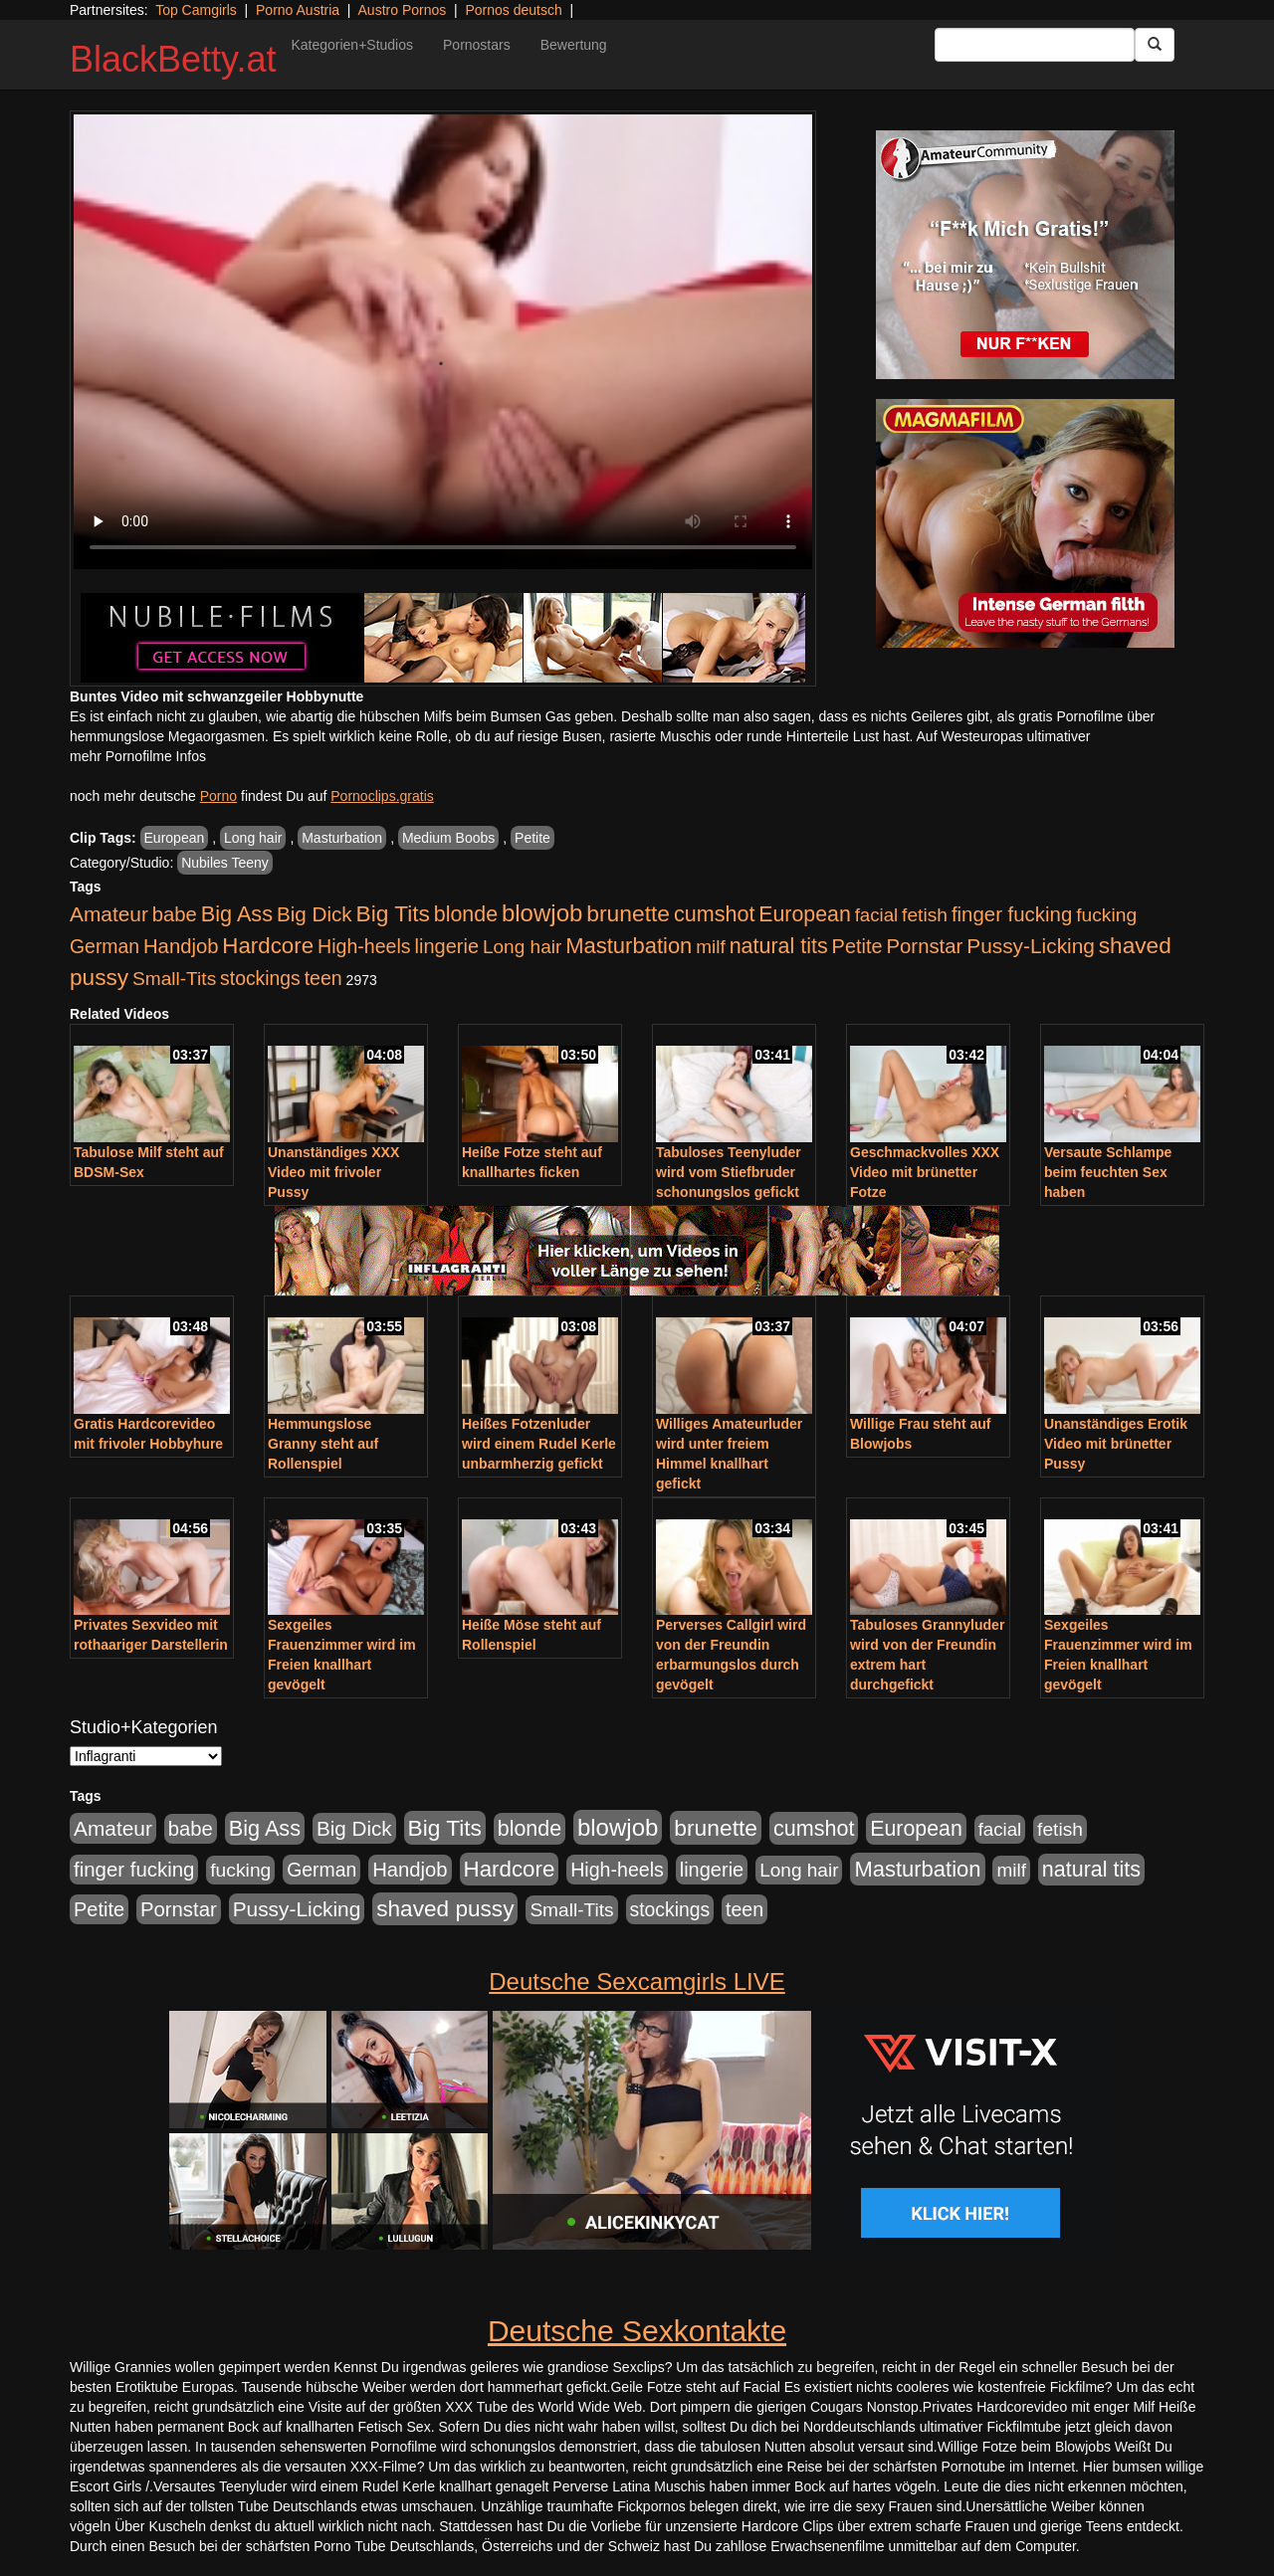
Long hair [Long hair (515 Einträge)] (522, 946)
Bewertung (573, 45)
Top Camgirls (196, 10)
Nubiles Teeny (225, 863)
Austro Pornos (402, 10)
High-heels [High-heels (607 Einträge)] (364, 946)
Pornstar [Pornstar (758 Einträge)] (925, 946)
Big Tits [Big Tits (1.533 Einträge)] (393, 913)
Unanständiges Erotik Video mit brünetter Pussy (1115, 1444)
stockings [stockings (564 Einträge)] (260, 978)
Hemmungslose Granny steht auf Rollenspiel (323, 1444)
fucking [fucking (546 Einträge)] (1106, 914)
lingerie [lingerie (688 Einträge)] (446, 946)
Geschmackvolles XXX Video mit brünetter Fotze (924, 1172)
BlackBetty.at (173, 59)
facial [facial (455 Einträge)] (877, 914)
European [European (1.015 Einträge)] (804, 914)
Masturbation (342, 838)
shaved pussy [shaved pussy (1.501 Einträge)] (445, 1908)
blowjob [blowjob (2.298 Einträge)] (542, 912)
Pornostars (477, 45)
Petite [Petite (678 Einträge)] (857, 946)
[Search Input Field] (1035, 45)
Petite (532, 838)
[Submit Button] (1154, 45)
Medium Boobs (448, 838)
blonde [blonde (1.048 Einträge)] (466, 914)
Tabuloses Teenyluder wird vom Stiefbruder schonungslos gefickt (728, 1172)
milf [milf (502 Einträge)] (711, 946)
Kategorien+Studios (352, 45)
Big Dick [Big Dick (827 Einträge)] (314, 913)
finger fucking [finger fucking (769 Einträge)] (1012, 914)
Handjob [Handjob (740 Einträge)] (180, 946)
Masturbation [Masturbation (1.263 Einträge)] (628, 945)
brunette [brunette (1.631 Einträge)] (628, 913)
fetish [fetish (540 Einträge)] (925, 914)
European (174, 838)
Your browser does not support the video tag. (443, 341)
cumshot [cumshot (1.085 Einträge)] (714, 913)
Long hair (253, 838)
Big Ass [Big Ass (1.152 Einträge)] (237, 913)
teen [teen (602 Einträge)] (323, 978)
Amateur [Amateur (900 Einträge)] (109, 913)
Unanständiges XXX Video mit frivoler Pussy (333, 1172)
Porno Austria (297, 10)
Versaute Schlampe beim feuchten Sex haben (1107, 1172)
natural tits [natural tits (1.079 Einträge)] (779, 946)
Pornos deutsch (513, 10)
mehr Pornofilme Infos (138, 756)
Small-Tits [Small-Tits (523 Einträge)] (174, 978)
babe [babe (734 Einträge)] (174, 914)
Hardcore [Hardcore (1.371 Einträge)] (268, 945)
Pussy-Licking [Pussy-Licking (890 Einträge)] (1030, 945)
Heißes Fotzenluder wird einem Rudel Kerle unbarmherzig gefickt (539, 1444)
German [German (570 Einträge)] (104, 946)
